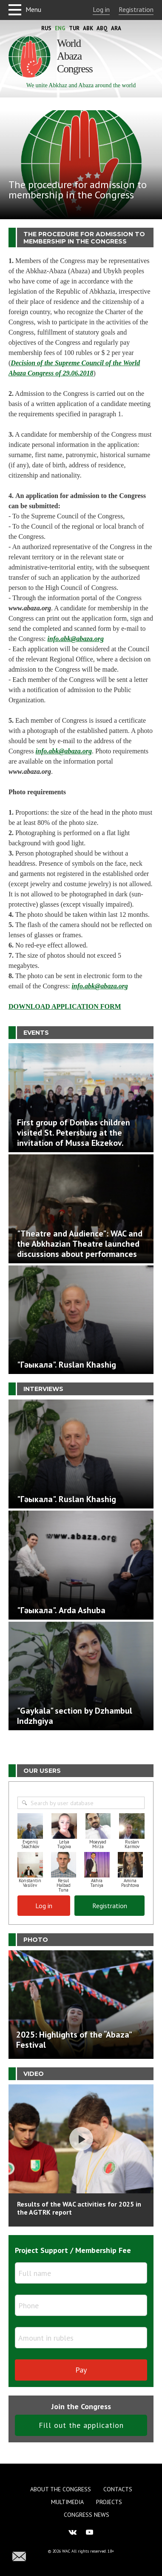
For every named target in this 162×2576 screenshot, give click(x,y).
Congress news (86, 2515)
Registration (136, 9)
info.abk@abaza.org (76, 638)
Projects (109, 2502)
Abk (88, 28)
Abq (102, 28)
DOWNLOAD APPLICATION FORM (65, 1006)
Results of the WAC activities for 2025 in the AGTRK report (79, 2208)
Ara (116, 28)
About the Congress (60, 2489)
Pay (81, 2370)
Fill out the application (81, 2425)
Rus (46, 28)
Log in (101, 9)
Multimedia (67, 2502)
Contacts (117, 2489)
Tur (74, 28)
